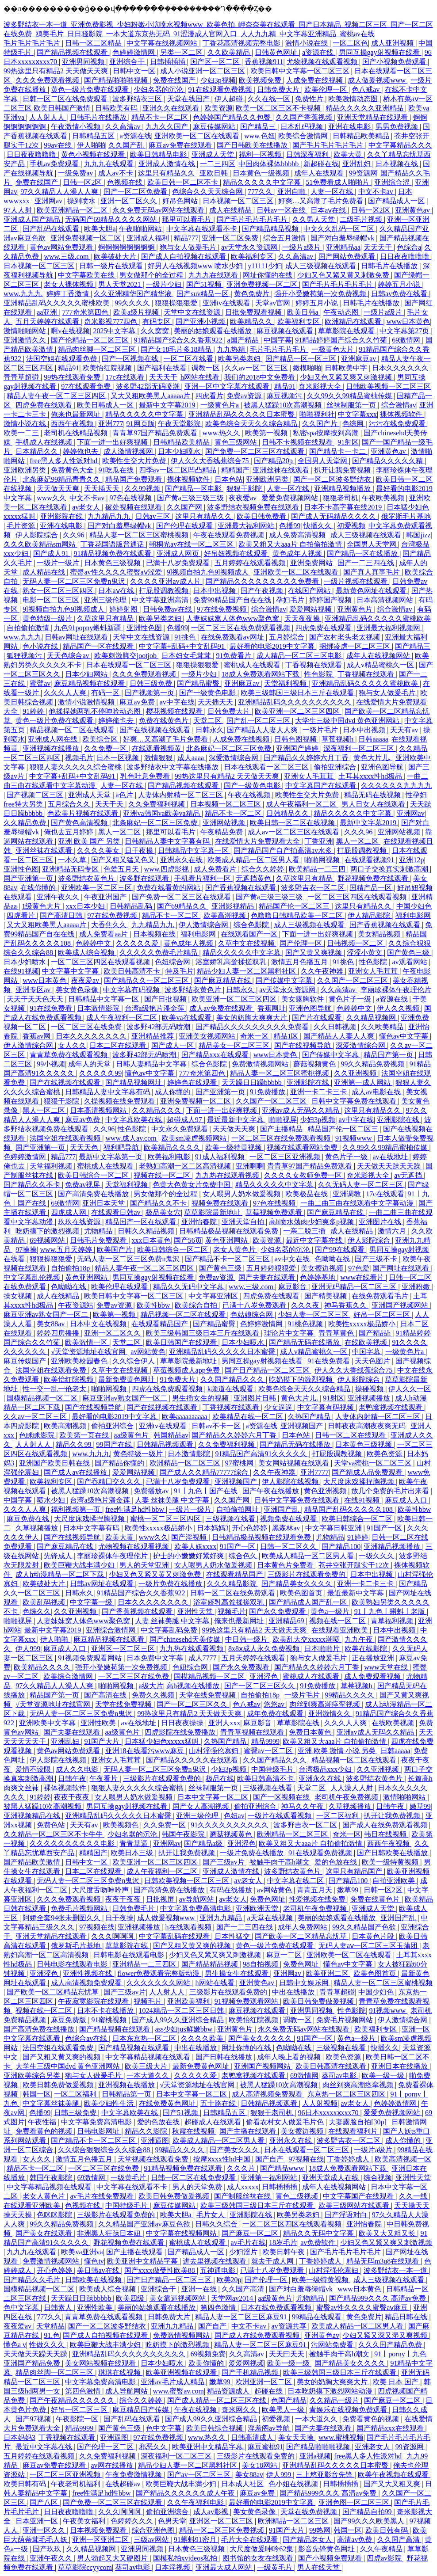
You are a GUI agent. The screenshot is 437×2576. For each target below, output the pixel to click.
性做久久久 (47, 2344)
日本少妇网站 (87, 674)
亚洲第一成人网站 (363, 1082)
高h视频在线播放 (193, 1685)
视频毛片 (79, 757)
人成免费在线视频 (315, 80)
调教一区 (207, 368)
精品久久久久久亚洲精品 (365, 108)
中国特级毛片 (273, 1769)
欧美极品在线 (307, 1194)
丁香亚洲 (319, 841)
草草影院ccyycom (85, 2567)
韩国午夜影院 (184, 1834)
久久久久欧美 (203, 2038)
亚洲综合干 (127, 61)
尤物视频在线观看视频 (323, 61)
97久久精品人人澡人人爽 (60, 191)
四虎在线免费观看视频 (168, 1389)
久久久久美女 (99, 850)
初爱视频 (351, 525)
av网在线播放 (113, 2465)
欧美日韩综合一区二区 (94, 1175)
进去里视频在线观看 (215, 2261)
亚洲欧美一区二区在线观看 (197, 136)
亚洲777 (110, 423)
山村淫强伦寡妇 (214, 1750)
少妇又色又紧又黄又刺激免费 (344, 275)
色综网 (353, 423)
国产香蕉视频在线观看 (241, 887)
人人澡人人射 (352, 1788)
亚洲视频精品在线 (33, 1815)
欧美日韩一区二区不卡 (183, 182)
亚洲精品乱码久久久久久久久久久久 (295, 702)
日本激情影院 (99, 1008)
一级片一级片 (59, 563)
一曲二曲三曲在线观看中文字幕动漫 (357, 1203)
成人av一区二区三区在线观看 (294, 832)
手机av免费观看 (55, 163)
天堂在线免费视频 (208, 1695)
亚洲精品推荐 (153, 1036)
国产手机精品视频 (251, 2372)
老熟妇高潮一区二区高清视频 (186, 1166)
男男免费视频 (398, 126)
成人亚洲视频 (393, 43)
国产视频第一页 (150, 692)
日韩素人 (59, 2307)
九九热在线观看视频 (228, 1175)
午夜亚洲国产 (106, 897)
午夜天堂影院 (180, 423)
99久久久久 (133, 303)
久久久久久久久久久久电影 (73, 1843)
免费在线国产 (175, 80)
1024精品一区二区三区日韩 (182, 2010)
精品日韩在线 (407, 2317)
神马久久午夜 (303, 1806)
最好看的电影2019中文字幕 (273, 646)
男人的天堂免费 (198, 2187)
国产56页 (188, 1240)
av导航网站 (197, 1899)
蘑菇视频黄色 (315, 1064)
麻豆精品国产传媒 (141, 2409)
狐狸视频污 (25, 655)
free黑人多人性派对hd (64, 460)
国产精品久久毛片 (33, 2279)
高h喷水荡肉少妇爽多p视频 (312, 1221)
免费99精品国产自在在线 (233, 600)
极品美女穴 (163, 1212)
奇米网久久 (240, 2409)
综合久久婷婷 (264, 869)
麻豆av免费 (137, 702)
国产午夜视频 (263, 590)
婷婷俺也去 (81, 451)
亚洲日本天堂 (104, 1203)
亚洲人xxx (224, 1723)
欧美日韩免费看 (262, 516)
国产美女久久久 (235, 2150)
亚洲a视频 (315, 2456)
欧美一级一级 (384, 2075)
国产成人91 (51, 553)
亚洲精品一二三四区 (145, 1964)
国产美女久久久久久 (261, 2038)
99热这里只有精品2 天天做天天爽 (57, 71)
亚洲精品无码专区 (71, 869)
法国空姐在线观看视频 (66, 1138)
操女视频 (19, 1296)
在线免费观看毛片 (381, 1296)
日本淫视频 (173, 2567)
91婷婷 (34, 711)
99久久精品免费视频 (373, 1064)
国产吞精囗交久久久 (109, 1481)
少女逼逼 (279, 1407)
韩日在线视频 (386, 1834)
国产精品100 (341, 1546)
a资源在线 (318, 52)
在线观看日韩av (116, 1212)
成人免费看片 (216, 869)
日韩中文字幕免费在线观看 (354, 1101)
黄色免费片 (252, 293)
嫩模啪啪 (307, 368)
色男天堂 (172, 2521)
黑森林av (287, 1528)
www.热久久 (222, 433)
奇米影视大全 (321, 386)
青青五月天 (315, 1890)
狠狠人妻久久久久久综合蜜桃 (76, 767)
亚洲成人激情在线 (167, 163)
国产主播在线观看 (248, 2131)
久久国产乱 (127, 145)
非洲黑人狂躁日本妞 (109, 2233)
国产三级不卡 (377, 1259)
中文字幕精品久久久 (400, 145)
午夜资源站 (75, 1305)
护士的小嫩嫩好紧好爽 (189, 1556)
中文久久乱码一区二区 (339, 228)
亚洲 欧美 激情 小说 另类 (337, 1750)
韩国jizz (418, 535)
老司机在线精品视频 (76, 433)
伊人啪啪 (91, 145)
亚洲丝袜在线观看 (282, 470)
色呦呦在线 (333, 1259)
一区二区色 (350, 43)
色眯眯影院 (37, 1435)
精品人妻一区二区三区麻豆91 (242, 2317)
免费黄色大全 (73, 470)
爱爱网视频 (246, 2363)
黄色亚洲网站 (227, 1240)
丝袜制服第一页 (352, 405)
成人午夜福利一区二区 (302, 804)
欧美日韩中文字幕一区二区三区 (300, 71)
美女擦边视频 (323, 1268)
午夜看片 (104, 1778)
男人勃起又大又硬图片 (113, 2558)
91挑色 (185, 637)
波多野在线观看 (145, 878)
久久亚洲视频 (356, 1073)
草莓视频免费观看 (274, 1212)
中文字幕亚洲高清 (161, 600)
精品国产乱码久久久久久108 (349, 1509)
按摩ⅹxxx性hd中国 (222, 2159)
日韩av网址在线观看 (77, 637)
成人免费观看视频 (373, 1676)
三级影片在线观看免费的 (307, 1574)
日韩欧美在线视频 (94, 2279)
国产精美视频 (326, 1296)
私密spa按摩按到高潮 (326, 433)
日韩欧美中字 (347, 368)
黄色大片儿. (372, 757)
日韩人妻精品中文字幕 (152, 1064)
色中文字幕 (22, 2307)
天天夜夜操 (303, 618)
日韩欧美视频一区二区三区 (388, 386)
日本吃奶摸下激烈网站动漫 (331, 2391)
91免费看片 (234, 655)
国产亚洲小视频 (201, 321)
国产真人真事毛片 (372, 572)
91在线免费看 (52, 1008)
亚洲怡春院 (199, 1221)
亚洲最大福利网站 (247, 525)
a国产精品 (244, 340)
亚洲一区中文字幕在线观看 (227, 386)
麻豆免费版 (69, 2020)
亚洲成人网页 (179, 553)
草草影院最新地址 (213, 1212)
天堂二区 (208, 720)
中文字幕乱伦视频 (33, 1277)
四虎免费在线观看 (44, 405)
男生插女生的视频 (201, 1398)
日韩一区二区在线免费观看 (66, 99)
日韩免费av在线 (168, 609)
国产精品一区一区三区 (301, 358)
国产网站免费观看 (347, 256)
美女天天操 (296, 2437)
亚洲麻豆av (359, 358)
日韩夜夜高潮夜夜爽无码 (367, 1426)
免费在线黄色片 (164, 720)
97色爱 (358, 1268)
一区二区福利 (338, 1815)
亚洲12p (411, 860)
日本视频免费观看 (99, 2530)
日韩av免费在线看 (400, 293)
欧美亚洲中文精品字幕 (143, 2261)
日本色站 (229, 479)
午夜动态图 (341, 312)
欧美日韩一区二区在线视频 (293, 822)
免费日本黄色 (311, 1732)
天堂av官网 (273, 303)
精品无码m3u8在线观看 (383, 2261)
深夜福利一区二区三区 (359, 748)
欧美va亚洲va (82, 2252)
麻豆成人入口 (407, 1500)
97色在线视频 (131, 498)
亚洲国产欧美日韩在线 (55, 1463)
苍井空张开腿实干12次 (354, 1565)
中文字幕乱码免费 (170, 1630)
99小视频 (51, 1064)
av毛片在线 (248, 2242)
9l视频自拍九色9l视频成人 (208, 572)
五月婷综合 (287, 637)
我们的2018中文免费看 (260, 377)
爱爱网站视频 (311, 609)
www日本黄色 (408, 321)
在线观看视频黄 (157, 748)
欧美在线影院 (367, 1648)
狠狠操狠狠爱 (177, 303)
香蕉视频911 (264, 61)
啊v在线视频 (70, 331)
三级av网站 (152, 2539)
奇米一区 (255, 1036)
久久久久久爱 (138, 943)
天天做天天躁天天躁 (389, 1166)
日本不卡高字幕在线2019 (343, 507)
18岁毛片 (283, 2242)
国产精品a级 (204, 1843)
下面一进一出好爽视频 (113, 442)
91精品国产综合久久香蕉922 (179, 340)
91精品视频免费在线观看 (113, 553)
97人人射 (19, 210)
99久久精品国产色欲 (365, 1927)
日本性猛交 (233, 1936)
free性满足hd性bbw (135, 1509)
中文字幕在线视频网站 (162, 43)
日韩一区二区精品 (94, 43)
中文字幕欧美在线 (87, 275)
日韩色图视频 (296, 739)
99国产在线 (115, 1444)
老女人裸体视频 (69, 284)
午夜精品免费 (222, 832)
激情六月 (393, 1231)
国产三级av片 (224, 1862)
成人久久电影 (78, 1769)
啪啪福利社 (317, 414)
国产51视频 (204, 284)
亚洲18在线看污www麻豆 (145, 1750)
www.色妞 (259, 136)
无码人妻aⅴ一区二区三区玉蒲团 (368, 1945)
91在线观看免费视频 (221, 89)
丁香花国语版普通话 (113, 544)
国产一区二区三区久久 (260, 1685)
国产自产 (270, 2159)
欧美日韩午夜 (284, 2252)
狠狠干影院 (245, 488)
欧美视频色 (121, 1825)
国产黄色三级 (409, 952)
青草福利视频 (393, 1621)
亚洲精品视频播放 (343, 488)
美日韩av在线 (99, 2270)
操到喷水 (82, 201)
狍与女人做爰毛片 (189, 247)
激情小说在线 (307, 43)
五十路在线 (219, 2103)
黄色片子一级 (351, 999)
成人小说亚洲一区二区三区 (203, 71)
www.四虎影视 (167, 869)
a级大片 (151, 1685)
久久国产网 (185, 507)
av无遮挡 (409, 1175)
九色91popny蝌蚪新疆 (88, 628)
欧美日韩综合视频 (215, 2428)
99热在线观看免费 (73, 377)
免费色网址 (267, 1899)
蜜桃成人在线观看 (253, 665)
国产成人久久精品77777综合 (205, 1472)
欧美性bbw (154, 1305)
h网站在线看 (200, 377)
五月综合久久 (70, 804)
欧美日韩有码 (26, 2484)
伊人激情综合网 (204, 924)
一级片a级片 (302, 247)
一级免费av (76, 173)
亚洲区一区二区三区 (124, 1648)
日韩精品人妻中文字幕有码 (168, 841)
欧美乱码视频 (45, 1602)
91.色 (52, 2335)
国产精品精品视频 (271, 228)
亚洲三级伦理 (106, 600)
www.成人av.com (131, 1138)
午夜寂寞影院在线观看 (94, 2001)
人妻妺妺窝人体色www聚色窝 (233, 618)
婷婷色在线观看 (192, 1082)
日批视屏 (161, 1899)
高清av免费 (355, 2539)
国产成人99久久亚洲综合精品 (179, 2020)
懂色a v (15, 2344)
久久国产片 (320, 423)
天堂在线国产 (189, 99)
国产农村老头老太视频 (345, 637)
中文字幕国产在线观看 (321, 785)
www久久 (51, 498)
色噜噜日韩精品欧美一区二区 (298, 915)
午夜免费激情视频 (134, 2474)
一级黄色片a (220, 405)
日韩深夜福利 (308, 154)
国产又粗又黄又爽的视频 (193, 1945)
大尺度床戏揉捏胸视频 (359, 1481)
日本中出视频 (215, 590)
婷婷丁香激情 (68, 293)
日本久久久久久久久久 (92, 1036)
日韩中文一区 (135, 71)
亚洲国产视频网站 (401, 1305)
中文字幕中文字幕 (71, 971)
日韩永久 (210, 730)
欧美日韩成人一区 (106, 405)
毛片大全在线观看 (250, 2539)
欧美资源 (218, 108)
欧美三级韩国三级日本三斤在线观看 (298, 692)
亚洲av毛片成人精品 (173, 2382)
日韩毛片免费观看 (99, 1240)
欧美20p (229, 2279)
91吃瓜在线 (116, 470)
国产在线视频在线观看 (155, 730)
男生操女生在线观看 (237, 1973)
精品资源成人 (229, 2391)
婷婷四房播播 (59, 1333)
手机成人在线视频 (44, 442)
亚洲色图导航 (383, 767)
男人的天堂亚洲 (145, 1565)
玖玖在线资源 (80, 1221)
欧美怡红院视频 (108, 368)
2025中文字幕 (115, 331)
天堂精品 (50, 2326)
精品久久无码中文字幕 (189, 1286)
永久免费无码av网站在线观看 (159, 210)
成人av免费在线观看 (221, 1008)
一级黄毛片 (129, 2177)
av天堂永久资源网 (250, 247)
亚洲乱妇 (357, 163)
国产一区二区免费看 (136, 191)
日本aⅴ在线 (329, 210)
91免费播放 (268, 1092)
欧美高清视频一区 (403, 2159)
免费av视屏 (83, 1184)
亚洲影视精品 (233, 906)
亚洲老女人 (373, 2446)
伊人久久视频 (399, 1008)
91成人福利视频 (220, 1157)
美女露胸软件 (303, 999)
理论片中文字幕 (289, 1333)
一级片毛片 (321, 730)
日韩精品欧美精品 (362, 136)
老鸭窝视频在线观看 (391, 1407)
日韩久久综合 (217, 2224)
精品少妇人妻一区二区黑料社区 (247, 971)
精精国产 (235, 470)
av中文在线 (293, 1259)
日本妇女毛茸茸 (187, 655)
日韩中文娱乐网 (304, 1982)
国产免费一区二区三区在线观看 (255, 451)
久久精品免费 (26, 822)
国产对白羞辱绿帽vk (343, 238)
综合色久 (244, 1556)
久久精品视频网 (372, 1017)
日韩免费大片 (279, 89)
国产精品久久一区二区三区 (147, 980)
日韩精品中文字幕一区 (194, 850)
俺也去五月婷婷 (69, 832)
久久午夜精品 (382, 2549)
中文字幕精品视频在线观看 (148, 2057)
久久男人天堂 (314, 219)
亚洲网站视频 (225, 822)
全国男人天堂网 (323, 460)
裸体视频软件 (402, 414)
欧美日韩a (303, 312)
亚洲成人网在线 (53, 739)
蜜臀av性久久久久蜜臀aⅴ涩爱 (116, 572)
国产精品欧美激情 (33, 1862)
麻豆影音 (293, 1286)
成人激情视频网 (129, 451)
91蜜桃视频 (109, 2020)
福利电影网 (413, 915)
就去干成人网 (273, 2261)
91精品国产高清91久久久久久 (262, 1453)
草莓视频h (338, 739)
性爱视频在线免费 (318, 1899)
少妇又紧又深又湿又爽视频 (385, 2335)
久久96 (74, 535)
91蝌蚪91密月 (196, 2539)
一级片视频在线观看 (356, 581)
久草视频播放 (37, 1528)
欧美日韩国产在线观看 (182, 1342)
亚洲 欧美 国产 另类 (90, 841)
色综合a (409, 247)
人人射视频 (319, 2103)
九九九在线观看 (109, 163)
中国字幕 (278, 340)
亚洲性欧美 (99, 1723)
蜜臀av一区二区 (269, 1750)
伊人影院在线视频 (291, 1481)
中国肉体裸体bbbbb (269, 163)
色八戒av (366, 89)
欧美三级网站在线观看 (354, 2205)
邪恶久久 (154, 2446)
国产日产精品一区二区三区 (268, 1370)
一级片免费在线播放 (171, 1583)
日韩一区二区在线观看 (351, 1435)
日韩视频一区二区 (356, 943)
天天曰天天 (287, 2354)
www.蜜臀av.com (178, 2391)
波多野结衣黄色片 (87, 878)
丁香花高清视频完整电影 (242, 43)
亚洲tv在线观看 (227, 303)
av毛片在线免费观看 (102, 2196)
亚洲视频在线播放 (52, 748)
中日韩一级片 (247, 1639)
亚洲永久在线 (182, 860)
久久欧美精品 (229, 52)
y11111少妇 (265, 266)
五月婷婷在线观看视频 (251, 563)
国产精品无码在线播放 (305, 1342)
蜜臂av (40, 683)
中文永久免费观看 (180, 1129)
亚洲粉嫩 (417, 1286)
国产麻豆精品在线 (223, 980)
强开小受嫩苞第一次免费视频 (321, 293)
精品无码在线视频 (373, 795)
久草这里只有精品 (106, 618)
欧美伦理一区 (326, 89)
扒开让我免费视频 (343, 470)
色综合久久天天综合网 (208, 191)
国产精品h (375, 1333)
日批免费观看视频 (254, 312)
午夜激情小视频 (76, 126)
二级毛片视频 (362, 219)
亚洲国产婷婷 (298, 748)
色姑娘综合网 (252, 1314)
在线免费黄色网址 (168, 2103)
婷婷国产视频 (331, 600)
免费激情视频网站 (261, 1064)
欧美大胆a (99, 228)
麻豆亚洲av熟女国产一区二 (47, 1314)
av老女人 (87, 507)
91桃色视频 (306, 1324)
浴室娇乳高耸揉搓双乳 (232, 962)
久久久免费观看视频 (48, 80)
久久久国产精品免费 (391, 2344)
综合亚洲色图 (154, 2530)
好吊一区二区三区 (382, 1314)
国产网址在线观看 (401, 1268)
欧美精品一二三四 (318, 869)
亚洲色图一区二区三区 (354, 2502)
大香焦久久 (109, 924)
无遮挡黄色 (254, 878)
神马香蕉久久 (346, 1305)
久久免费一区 (106, 748)
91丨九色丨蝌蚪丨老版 (390, 1611)
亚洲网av (49, 201)
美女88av (51, 1324)
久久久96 (359, 832)
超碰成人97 (185, 1119)
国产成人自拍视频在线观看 (184, 256)
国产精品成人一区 (397, 201)
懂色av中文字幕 (404, 1036)
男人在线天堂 (319, 2567)
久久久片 (242, 2168)
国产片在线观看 (317, 1017)
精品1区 (286, 1036)
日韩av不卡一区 (217, 1426)
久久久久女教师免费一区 (304, 1175)
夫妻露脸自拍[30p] (358, 2122)
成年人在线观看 (319, 173)
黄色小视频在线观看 (93, 154)
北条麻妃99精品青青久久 (62, 479)
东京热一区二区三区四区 (347, 2094)
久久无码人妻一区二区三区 (361, 1184)
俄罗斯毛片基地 (406, 516)
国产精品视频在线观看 (73, 52)
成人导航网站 (127, 2391)
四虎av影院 (385, 2558)
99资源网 (363, 173)
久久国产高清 (244, 2289)
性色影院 (319, 674)
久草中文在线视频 (247, 943)
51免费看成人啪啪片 (338, 182)
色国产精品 (289, 2400)
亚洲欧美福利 (189, 2001)
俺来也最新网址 (76, 414)
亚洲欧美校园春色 (80, 1361)
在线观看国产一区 (250, 934)
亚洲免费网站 (312, 563)
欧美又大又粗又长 (388, 2233)
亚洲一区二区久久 (129, 201)
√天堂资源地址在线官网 (89, 1351)
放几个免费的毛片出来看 (391, 1491)
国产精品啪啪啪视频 (117, 80)
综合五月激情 (285, 238)
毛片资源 (22, 525)
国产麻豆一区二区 (251, 2233)
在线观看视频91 (370, 860)
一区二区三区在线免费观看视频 (241, 628)
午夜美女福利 (85, 2521)
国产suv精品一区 (203, 293)
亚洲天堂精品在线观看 (373, 117)
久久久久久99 (100, 1073)
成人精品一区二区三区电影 (300, 655)
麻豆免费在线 (29, 1518)
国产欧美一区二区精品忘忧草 (302, 1936)
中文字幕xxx (357, 414)
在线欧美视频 (367, 1342)
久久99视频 (143, 488)
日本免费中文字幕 (155, 1658)
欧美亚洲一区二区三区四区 (298, 711)
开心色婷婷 (250, 1528)
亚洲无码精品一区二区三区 (354, 1286)
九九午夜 (360, 1639)
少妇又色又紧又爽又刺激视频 (347, 377)
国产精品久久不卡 (33, 1184)
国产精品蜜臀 (199, 683)
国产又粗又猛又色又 (124, 860)
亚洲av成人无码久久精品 (301, 1110)
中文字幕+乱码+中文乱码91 (182, 646)
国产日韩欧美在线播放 (253, 145)
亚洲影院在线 (62, 516)
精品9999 (265, 1741)
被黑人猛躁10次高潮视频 (283, 405)
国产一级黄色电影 (208, 692)
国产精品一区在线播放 (363, 553)
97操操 (26, 1249)
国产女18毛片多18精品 (177, 349)
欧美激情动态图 (354, 99)
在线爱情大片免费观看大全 (258, 841)
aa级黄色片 (132, 1435)
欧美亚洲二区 (328, 1973)
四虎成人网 (69, 1212)
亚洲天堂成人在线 (331, 2177)
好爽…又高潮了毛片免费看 (321, 201)
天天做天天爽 (59, 488)
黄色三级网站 (237, 442)
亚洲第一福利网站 (270, 2177)
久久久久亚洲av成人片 (166, 581)
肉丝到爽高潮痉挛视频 (325, 1704)
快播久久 (318, 525)
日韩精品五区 (94, 136)
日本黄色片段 (374, 1936)
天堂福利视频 (286, 683)
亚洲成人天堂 (214, 154)
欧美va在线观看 (187, 1017)
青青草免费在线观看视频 (69, 1054)
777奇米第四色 (86, 312)
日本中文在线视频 (99, 1324)
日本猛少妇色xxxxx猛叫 (163, 1741)
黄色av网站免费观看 (62, 247)
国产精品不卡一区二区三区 (228, 1259)
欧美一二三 (22, 433)
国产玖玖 (48, 2549)
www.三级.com (67, 256)
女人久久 (72, 1045)
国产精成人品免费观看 (368, 1472)
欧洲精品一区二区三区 (186, 1463)
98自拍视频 (261, 1964)
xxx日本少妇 (86, 906)
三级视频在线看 (231, 1518)
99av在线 (58, 145)
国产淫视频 (189, 1537)
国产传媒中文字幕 (285, 980)
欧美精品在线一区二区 (248, 1416)
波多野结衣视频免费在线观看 (254, 507)
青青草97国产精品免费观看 (155, 433)
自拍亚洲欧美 (394, 1880)
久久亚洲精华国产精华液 (133, 293)
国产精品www (283, 2168)
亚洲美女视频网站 (208, 1036)
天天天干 (379, 247)
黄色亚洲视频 (326, 1491)
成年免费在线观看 (276, 1713)
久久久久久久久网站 (159, 1982)
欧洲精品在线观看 (354, 321)
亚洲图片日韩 (256, 1398)
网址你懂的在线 (268, 275)
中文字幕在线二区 (296, 1880)
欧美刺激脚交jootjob (126, 655)
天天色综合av (69, 655)
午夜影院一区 (78, 2419)
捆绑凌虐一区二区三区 (355, 646)
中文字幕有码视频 (132, 989)
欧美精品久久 (252, 321)
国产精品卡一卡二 (338, 451)
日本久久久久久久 (401, 368)
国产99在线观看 (340, 1249)
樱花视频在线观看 (175, 711)
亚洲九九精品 (221, 1918)
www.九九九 (23, 293)
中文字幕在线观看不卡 (202, 228)
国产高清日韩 (62, 915)
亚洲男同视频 (84, 61)
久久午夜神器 (323, 971)
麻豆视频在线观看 (286, 331)
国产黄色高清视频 (80, 822)
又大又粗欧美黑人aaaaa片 (151, 396)
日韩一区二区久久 (289, 1546)
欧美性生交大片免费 (135, 460)
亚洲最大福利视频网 (389, 628)
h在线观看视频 (189, 1927)
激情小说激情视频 (87, 702)
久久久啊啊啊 (113, 1936)
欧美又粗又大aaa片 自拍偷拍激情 (290, 544)
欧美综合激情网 (304, 136)
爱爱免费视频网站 (290, 498)
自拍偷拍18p (71, 1268)
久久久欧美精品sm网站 (40, 544)
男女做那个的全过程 (152, 275)
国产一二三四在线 (366, 563)
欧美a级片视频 (137, 312)
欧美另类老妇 (240, 358)
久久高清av (123, 126)
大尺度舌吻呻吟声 (101, 1890)
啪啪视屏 (282, 1119)
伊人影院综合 (37, 535)
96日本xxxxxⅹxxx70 (329, 2112)
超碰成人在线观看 (213, 2122)
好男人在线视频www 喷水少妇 (196, 266)
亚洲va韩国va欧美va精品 (162, 813)
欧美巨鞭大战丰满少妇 (80, 1565)
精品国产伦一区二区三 (295, 906)
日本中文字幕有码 (92, 1528)
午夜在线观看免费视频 (229, 535)
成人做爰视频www (377, 80)
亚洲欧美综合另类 (33, 2075)
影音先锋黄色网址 (327, 2549)
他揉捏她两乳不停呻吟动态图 (95, 711)
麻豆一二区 (284, 1955)
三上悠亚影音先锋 (325, 2474)
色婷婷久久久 (133, 2521)
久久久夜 (306, 1305)
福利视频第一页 (76, 1509)
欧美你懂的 (207, 2363)
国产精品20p (274, 460)
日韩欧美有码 (117, 108)
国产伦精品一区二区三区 (90, 340)
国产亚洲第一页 (29, 878)
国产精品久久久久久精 (388, 460)
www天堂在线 (387, 1667)
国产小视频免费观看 (395, 61)
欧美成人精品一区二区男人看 (254, 860)
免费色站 (52, 1825)
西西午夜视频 (73, 423)
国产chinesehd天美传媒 (186, 1639)
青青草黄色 (337, 1333)
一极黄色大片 (333, 349)
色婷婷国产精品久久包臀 (232, 117)
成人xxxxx (243, 2187)
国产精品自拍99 (368, 2511)
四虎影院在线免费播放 (181, 1732)
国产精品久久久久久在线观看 (193, 1760)
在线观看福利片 (354, 2131)
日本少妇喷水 (180, 451)
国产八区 (45, 2502)
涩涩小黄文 (365, 952)
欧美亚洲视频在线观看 (182, 2372)
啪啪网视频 (322, 860)
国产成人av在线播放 (76, 1472)
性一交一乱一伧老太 (55, 1389)
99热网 (319, 2530)
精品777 (186, 238)
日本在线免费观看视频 (277, 2307)
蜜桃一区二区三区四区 (166, 1518)
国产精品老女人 (308, 2539)
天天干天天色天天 (36, 999)
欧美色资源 (385, 1453)
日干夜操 (140, 850)
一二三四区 (217, 163)
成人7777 (203, 1658)
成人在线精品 (231, 210)
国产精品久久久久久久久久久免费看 (263, 581)
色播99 (289, 525)
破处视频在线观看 (134, 507)
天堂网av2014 (233, 2298)
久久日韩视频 (336, 1027)
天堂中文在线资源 (193, 312)
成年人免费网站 (303, 1927)
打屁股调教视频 (164, 590)
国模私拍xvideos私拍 (186, 2558)
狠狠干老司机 (272, 2112)
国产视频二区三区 (36, 795)
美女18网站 (260, 2465)
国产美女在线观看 (44, 2233)
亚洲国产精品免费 (33, 2363)
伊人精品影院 (370, 915)
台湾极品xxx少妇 (326, 1769)
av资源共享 (289, 2326)
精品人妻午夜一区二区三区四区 (57, 396)
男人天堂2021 (120, 284)
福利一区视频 (261, 154)
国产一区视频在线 (131, 358)
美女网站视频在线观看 (294, 1463)
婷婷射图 (124, 609)
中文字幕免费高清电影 (196, 1908)
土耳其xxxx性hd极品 (371, 776)
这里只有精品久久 (167, 173)
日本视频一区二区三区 (239, 201)
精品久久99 (74, 1444)
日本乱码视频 (302, 126)
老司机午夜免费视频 (347, 1797)
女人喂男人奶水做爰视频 (242, 1194)
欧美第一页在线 (85, 1435)
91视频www (354, 1138)
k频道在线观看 (231, 1389)
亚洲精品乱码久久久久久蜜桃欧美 (57, 303)
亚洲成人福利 (148, 238)
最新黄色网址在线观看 (372, 590)
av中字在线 (177, 702)
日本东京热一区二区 (145, 2038)
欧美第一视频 (267, 433)
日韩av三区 (153, 516)
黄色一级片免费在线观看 (90, 89)
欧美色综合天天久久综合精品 (252, 423)
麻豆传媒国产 (26, 1361)
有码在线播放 (232, 1890)
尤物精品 (99, 1231)
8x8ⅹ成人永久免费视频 (264, 1648)
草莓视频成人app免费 (187, 1370)
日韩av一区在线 (282, 210)
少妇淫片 (244, 2252)
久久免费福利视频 (157, 804)
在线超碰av (123, 2484)
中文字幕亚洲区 (214, 1296)
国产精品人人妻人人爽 (263, 730)
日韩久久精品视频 (147, 1231)
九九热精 (232, 349)
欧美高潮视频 (225, 915)
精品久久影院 (147, 2131)
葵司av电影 (340, 2075)
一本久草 (73, 860)
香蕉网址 (271, 1008)
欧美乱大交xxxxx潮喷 (306, 1639)
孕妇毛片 (291, 600)
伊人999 (27, 1648)
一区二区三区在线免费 (87, 1027)
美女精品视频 (380, 934)
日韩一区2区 (83, 182)
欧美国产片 (115, 1249)
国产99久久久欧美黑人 (370, 2521)
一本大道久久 (148, 2075)
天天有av (405, 730)
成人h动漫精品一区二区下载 (60, 1574)
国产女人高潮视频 (201, 1806)
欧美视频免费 (261, 80)
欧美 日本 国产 (396, 2382)
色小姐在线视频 (294, 2484)
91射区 (348, 442)
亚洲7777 (314, 1472)
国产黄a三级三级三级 (191, 498)
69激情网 (407, 340)
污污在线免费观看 (398, 423)
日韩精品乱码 (132, 906)
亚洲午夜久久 (59, 897)
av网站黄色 (147, 1351)
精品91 (68, 368)
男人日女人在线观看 (374, 804)
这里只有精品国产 (355, 1871)
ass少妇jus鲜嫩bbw (184, 2029)
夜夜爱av (243, 498)
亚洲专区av (33, 989)
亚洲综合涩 (392, 182)
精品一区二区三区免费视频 (222, 2530)
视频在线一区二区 (163, 1175)
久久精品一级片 (335, 2400)
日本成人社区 (243, 2484)
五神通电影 (218, 2270)
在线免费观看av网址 (233, 637)
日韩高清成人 (253, 2437)
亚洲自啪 (292, 191)
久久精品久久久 (157, 1110)
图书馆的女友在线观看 (258, 2558)
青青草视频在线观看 (253, 1732)
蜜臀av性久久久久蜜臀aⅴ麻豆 (363, 2307)
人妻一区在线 (332, 191)
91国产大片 (102, 1741)
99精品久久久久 (350, 1695)
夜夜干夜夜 (72, 1797)
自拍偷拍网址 (238, 1509)
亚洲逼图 (155, 2140)
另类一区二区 (182, 52)
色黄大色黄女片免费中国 (192, 1184)
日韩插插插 (168, 61)
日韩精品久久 (288, 813)
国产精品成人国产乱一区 (309, 1602)
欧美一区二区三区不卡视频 (279, 108)
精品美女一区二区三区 (235, 1045)
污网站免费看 (333, 2344)
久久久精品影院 (232, 1583)
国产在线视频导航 (303, 1045)
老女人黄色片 (235, 1249)
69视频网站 (48, 1240)
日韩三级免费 (152, 683)
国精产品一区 (371, 887)
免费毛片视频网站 (80, 1908)
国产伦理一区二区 (106, 2446)
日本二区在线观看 (118, 1045)
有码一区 (106, 692)
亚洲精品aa (343, 247)
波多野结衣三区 (138, 99)
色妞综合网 (173, 962)
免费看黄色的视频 (44, 2131)
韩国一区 (37, 2094)
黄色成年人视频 (298, 553)
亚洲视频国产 (302, 1426)
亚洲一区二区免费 (231, 238)
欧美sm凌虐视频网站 (194, 1138)
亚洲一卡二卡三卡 (319, 1092)
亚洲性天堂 (196, 1611)
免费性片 (310, 99)
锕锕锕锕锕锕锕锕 (127, 247)
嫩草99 (420, 1806)
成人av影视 (211, 2511)
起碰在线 (269, 2391)
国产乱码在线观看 (52, 228)
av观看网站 (410, 962)
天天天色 (85, 1147)
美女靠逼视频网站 (179, 2298)
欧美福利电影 (170, 1157)
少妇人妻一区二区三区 (314, 1314)
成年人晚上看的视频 (289, 2057)
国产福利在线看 (162, 368)
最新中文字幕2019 (168, 405)
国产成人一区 (173, 1045)
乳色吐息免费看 (146, 776)
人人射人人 (47, 117)
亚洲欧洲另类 (26, 470)
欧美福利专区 (253, 256)
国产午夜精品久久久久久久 (73, 2400)
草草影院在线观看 (347, 331)
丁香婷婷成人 (349, 2159)
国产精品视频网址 (134, 1082)
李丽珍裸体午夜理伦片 (395, 989)
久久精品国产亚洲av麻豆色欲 (145, 2224)
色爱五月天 (122, 869)
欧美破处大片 (116, 256)
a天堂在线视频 (271, 1918)
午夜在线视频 (250, 795)
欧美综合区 (100, 739)
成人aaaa (191, 757)
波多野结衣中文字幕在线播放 (173, 767)
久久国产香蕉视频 (305, 117)
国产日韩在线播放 (225, 2057)
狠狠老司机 (340, 498)
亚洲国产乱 (282, 1509)
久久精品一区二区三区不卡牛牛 (54, 1834)
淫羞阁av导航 (269, 2428)
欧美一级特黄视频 (234, 1147)
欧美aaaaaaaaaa (185, 1416)
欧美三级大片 (147, 2066)
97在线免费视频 (222, 609)
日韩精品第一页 (127, 2094)
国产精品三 (258, 126)
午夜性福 (43, 2122)
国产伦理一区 (302, 943)
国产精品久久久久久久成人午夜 (186, 2493)
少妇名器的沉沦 (159, 89)
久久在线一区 (270, 99)
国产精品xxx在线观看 (215, 1054)
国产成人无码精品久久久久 (334, 516)
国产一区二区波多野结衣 (333, 479)
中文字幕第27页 (405, 331)
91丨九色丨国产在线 (206, 1491)
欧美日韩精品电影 (159, 154)
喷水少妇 (52, 1500)
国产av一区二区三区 (199, 2474)
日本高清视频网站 (385, 600)
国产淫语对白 (347, 2214)
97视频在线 (97, 1927)
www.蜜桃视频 (341, 2437)
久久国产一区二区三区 (353, 980)
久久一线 (414, 2196)
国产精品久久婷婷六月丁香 (307, 757)
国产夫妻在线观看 (267, 1277)
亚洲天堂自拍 (244, 1221)
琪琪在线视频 (120, 2372)
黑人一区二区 (120, 832)
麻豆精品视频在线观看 (90, 683)
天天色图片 (373, 1361)
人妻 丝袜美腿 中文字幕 (173, 1500)
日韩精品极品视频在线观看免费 (229, 1231)
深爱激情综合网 (234, 757)
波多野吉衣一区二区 (313, 887)
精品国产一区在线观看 (99, 646)
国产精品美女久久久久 (297, 1583)
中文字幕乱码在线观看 (175, 1936)
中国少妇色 (414, 906)
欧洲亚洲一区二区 (264, 2382)
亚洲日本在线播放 (400, 2066)
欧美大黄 (349, 154)
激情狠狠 (159, 757)
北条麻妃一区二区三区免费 (229, 748)
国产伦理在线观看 (185, 525)
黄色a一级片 (330, 1611)
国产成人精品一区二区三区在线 (217, 2400)
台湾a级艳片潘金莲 (155, 1008)
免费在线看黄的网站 (169, 887)
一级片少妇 (164, 284)
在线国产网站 (310, 590)
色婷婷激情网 (134, 52)
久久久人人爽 (66, 692)
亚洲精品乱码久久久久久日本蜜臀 (242, 414)
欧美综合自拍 (197, 1305)
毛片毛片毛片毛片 (33, 43)
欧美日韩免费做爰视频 (319, 2001)
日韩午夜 (72, 1778)
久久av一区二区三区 (257, 368)
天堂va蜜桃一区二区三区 (373, 1463)
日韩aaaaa (373, 739)
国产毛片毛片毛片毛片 (328, 145)
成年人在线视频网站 (379, 655)
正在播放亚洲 (374, 1658)
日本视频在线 (398, 163)
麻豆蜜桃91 (265, 2446)
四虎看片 (209, 396)
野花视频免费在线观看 (373, 878)
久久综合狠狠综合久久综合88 (105, 2150)
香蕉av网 (37, 1036)
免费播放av (152, 1491)
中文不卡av (376, 191)
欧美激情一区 (87, 1342)
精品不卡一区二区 (160, 117)
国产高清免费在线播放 (94, 1194)
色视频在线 (125, 182)
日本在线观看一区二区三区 (129, 665)
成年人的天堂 (90, 1064)
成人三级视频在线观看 (321, 266)
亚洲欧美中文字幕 (48, 1723)
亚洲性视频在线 (88, 1973)
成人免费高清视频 (298, 535)
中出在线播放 (294, 1992)
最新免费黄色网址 (127, 1379)
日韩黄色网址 (277, 52)
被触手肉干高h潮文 (280, 1862)
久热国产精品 (310, 1416)
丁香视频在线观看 (314, 665)
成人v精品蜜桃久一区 (381, 665)
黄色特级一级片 (48, 618)
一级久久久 (377, 1556)
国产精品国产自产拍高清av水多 (284, 850)
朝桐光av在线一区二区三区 (192, 544)
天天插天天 (102, 488)
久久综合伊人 (134, 1361)
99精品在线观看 (317, 2317)
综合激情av (398, 405)
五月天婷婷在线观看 (48, 321)
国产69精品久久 (182, 906)
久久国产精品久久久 (233, 1379)
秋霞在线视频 (194, 2131)
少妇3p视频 (218, 80)
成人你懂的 (173, 1092)
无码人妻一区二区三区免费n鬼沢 (75, 581)
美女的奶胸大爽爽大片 (252, 1017)
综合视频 (378, 2177)
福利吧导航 (122, 1147)
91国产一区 (385, 1528)
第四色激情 (219, 2307)
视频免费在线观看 (221, 1203)
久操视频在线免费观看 (120, 1101)
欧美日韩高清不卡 (133, 971)
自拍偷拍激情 (29, 628)
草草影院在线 (299, 1723)
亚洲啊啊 (250, 1166)
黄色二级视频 (298, 2196)
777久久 (261, 191)
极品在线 (220, 1778)
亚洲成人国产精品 (33, 219)
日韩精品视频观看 (166, 1444)
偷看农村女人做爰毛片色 (286, 2122)
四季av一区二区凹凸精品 (178, 470)
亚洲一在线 (199, 2289)
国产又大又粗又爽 (393, 2484)
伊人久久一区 (409, 1389)
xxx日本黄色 (151, 1240)
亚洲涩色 (264, 1676)
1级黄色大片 (42, 906)
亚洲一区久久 (45, 2530)
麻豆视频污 (285, 396)
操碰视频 (370, 1389)
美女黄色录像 (78, 989)
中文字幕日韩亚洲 (334, 1528)
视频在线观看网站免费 (303, 1147)
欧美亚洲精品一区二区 (73, 210)
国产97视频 (34, 2419)
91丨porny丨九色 (400, 2354)
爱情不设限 (34, 1769)
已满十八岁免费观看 (178, 563)
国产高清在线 (106, 1695)
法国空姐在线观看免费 (62, 358)
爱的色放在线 (336, 1862)
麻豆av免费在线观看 (181, 145)
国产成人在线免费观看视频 (385, 1825)
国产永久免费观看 (278, 1611)
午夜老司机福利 (76, 2484)
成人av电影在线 (377, 1092)
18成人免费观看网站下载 (261, 674)
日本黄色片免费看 (286, 1565)
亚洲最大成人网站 (225, 2567)
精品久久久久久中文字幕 (263, 182)
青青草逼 (134, 1843)
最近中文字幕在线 (315, 1240)
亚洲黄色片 (355, 609)
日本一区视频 (118, 757)
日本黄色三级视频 (113, 563)
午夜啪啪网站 (141, 228)
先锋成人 (59, 1556)
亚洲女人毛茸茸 (309, 776)
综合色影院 (252, 924)
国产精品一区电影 (194, 488)
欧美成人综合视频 (87, 952)
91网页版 (140, 423)
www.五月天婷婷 (67, 1249)
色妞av (234, 1815)
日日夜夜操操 (183, 1723)
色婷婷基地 (318, 1277)
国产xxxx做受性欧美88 (160, 2270)
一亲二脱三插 (305, 1231)
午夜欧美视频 (384, 498)
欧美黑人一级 (284, 2409)
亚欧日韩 (214, 173)
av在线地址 (390, 1157)
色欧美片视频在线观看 (83, 813)
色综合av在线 (87, 2038)
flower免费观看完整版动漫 (160, 1973)
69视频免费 (208, 2354)
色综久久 (37, 1611)
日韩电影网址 (99, 2131)
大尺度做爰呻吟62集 (262, 2549)
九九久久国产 (168, 126)
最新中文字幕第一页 (111, 1157)
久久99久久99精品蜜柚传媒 (350, 396)
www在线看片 (363, 1277)
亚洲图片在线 (381, 1221)
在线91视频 (21, 971)
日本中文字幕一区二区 (213, 1797)
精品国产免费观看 (134, 479)
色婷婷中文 (94, 943)
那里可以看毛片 (187, 219)
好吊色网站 (180, 201)
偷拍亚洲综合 (336, 767)
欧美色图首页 (302, 1593)
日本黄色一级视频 (262, 173)
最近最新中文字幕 (236, 1119)
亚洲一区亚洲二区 (101, 2539)
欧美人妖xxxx (195, 1546)
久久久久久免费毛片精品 (159, 952)
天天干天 (110, 804)
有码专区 (157, 321)
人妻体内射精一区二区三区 (181, 795)
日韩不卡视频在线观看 (298, 442)
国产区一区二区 (216, 61)
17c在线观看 (125, 377)
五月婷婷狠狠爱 (272, 1268)
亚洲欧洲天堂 (258, 1908)
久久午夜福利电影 (196, 2502)
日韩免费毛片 (134, 1908)
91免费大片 (178, 1379)
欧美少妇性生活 (109, 2103)
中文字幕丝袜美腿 (52, 2103)
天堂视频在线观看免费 (154, 2159)
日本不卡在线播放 (106, 2010)
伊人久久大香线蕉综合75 (210, 460)
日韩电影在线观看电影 (129, 1955)
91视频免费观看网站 (90, 1658)
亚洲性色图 (145, 628)
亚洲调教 (348, 1194)
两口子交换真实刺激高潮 (390, 869)
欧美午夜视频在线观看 (394, 2474)
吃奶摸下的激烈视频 (48, 1231)
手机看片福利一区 (203, 878)
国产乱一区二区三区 (259, 720)
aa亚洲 (48, 312)
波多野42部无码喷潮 (148, 386)
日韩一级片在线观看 (112, 266)
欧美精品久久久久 (173, 1147)
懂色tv (94, 2261)
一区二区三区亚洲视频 (285, 1157)
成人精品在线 (45, 572)
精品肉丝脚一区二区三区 (98, 349)
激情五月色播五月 (300, 962)
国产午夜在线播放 (271, 1491)
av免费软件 (318, 2242)
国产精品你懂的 (120, 1463)
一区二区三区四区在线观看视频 (357, 897)
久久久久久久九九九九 (396, 785)
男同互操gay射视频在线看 (380, 52)
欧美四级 (131, 2298)
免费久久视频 (154, 1695)
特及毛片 (179, 971)
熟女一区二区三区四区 (59, 590)
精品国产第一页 (389, 1054)
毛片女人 (211, 2214)
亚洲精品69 (287, 1621)
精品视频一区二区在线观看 (73, 730)
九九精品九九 (110, 516)
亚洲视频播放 (370, 1398)
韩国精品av (170, 1435)
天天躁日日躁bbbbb (253, 1082)
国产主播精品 (282, 1129)
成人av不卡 (116, 173)
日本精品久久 (37, 451)
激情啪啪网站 (26, 331)
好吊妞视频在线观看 (236, 553)
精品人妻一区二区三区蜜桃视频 (139, 535)
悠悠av (275, 1704)
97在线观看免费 (86, 386)
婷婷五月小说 (400, 284)
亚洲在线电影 (350, 126)
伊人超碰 (230, 99)
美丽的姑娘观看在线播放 (213, 331)
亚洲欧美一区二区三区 (97, 887)
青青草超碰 (22, 377)
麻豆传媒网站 (215, 126)
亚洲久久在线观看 (171, 108)
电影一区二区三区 (52, 600)
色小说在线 (41, 646)
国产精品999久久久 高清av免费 (378, 2298)
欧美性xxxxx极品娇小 (362, 1324)
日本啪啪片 (322, 1648)
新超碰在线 (321, 163)
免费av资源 (244, 396)
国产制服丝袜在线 (243, 2196)
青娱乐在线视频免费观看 (349, 2409)
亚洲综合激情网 (111, 1630)
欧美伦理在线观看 (120, 1286)
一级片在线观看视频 (280, 1815)
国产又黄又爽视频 (314, 952)
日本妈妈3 (213, 1528)
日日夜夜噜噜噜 (32, 154)
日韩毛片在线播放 (99, 117)
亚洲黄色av (413, 210)
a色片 (125, 795)
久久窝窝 (156, 331)
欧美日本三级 (133, 1853)
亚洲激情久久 (26, 340)
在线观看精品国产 (160, 1324)
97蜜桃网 (240, 1463)
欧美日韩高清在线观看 (331, 2066)
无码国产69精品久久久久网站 (112, 219)
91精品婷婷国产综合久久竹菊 (342, 340)
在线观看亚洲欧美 (340, 1630)
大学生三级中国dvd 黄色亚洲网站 (348, 720)
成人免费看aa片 (104, 934)
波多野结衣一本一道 (396, 2270)
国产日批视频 (166, 999)
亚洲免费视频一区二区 (86, 238)
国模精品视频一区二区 (43, 1398)
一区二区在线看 (189, 358)
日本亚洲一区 (37, 2521)
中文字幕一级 (92, 1602)
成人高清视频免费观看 (87, 1982)
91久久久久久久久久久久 (230, 1825)
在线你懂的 (39, 887)
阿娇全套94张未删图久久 (62, 1918)
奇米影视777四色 (111, 321)
